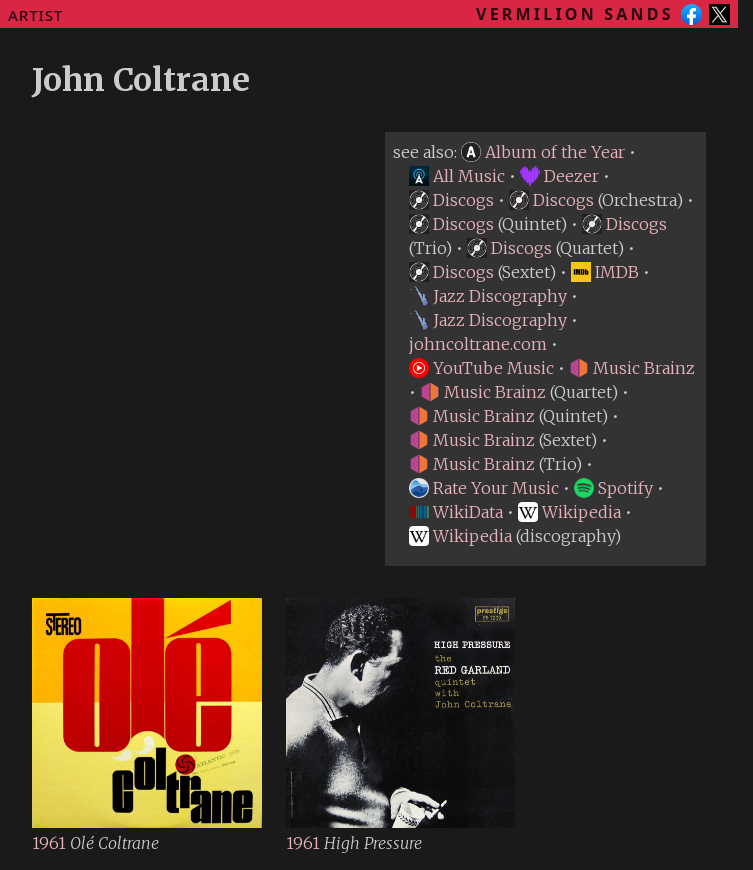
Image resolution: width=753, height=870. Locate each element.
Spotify (613, 488)
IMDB (605, 272)
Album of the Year (543, 152)
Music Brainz (632, 368)
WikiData (456, 512)
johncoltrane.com (478, 344)
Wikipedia (569, 512)
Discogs (451, 200)
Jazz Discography (488, 296)
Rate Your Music (484, 488)
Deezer (559, 176)
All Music (457, 176)
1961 (51, 843)
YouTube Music (481, 368)
